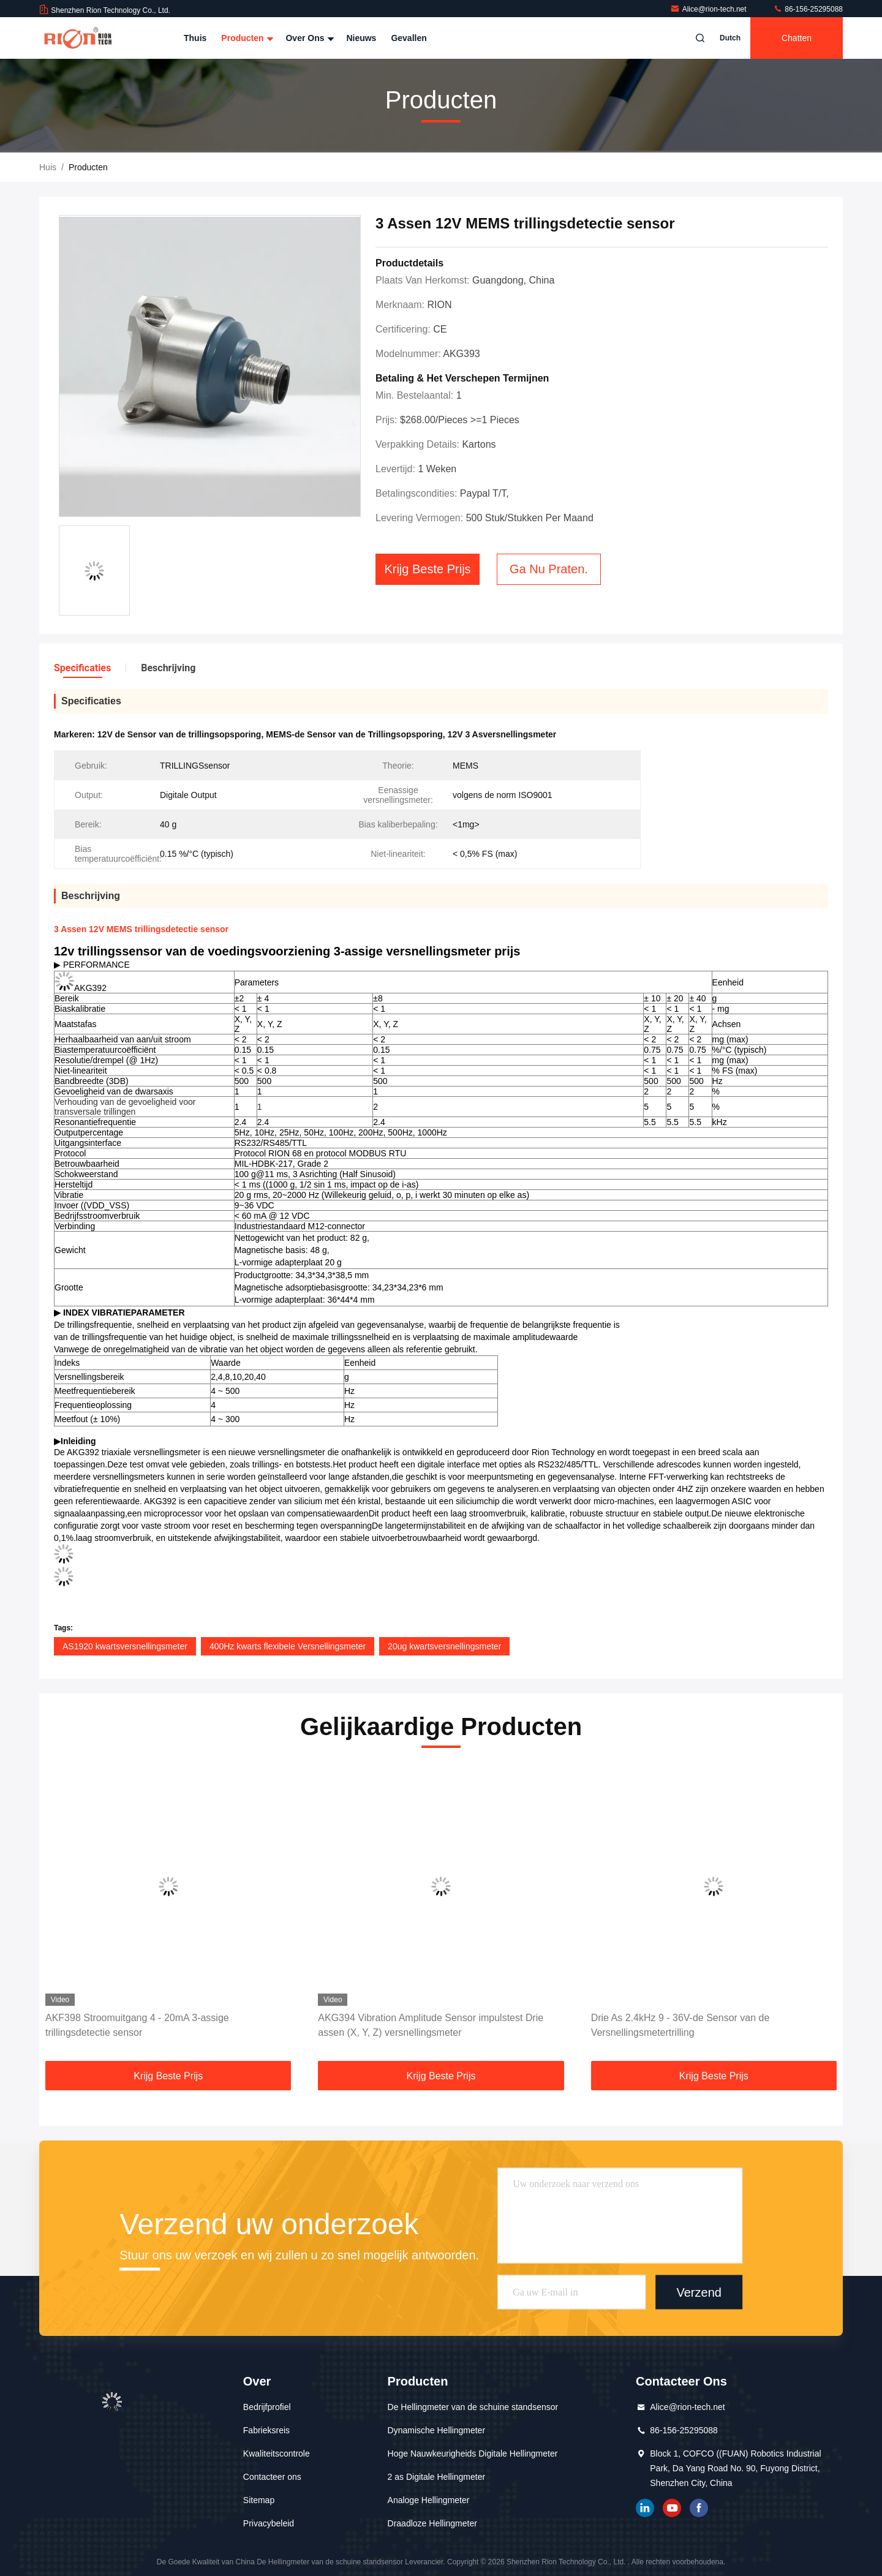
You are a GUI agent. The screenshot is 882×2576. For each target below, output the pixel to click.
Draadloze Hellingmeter (432, 2523)
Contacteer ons (272, 2477)
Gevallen (408, 38)
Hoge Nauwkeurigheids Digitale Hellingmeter (473, 2453)
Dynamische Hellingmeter (437, 2430)
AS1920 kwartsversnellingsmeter (124, 1646)
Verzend (698, 2292)
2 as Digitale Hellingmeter (437, 2477)
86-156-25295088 (808, 9)
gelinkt (645, 2508)
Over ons (308, 38)
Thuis (195, 38)
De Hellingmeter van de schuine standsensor (473, 2407)
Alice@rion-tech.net (709, 9)
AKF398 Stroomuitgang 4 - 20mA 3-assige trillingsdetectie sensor (137, 2025)
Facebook (699, 2508)
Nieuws (361, 38)
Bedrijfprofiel (267, 2407)
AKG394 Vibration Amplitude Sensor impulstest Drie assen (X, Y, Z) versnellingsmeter (430, 2025)
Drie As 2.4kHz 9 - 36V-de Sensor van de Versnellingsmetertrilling (680, 2025)
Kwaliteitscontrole (276, 2453)
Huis (47, 167)
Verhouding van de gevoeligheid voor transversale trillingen (125, 1107)
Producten (246, 38)
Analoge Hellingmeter (429, 2500)
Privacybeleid (268, 2523)
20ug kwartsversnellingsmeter (444, 1646)
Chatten (797, 38)
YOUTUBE (672, 2508)
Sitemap (258, 2500)
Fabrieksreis (266, 2430)
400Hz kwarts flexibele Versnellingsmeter (287, 1646)
